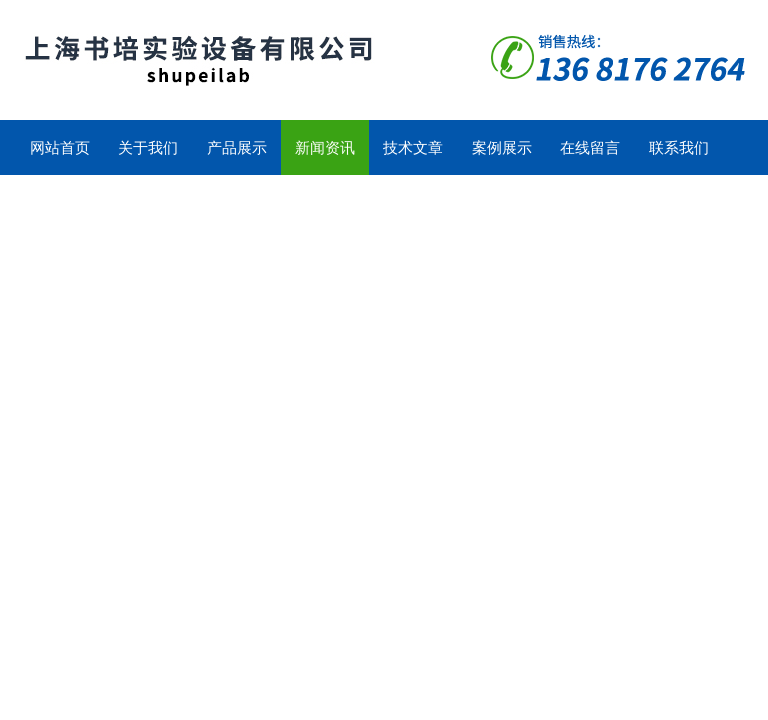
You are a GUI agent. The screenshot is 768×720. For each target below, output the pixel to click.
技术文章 (413, 147)
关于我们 (148, 147)
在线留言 (590, 147)
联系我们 (679, 147)
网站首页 (60, 147)
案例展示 (502, 147)
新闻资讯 (325, 147)
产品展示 (237, 147)
